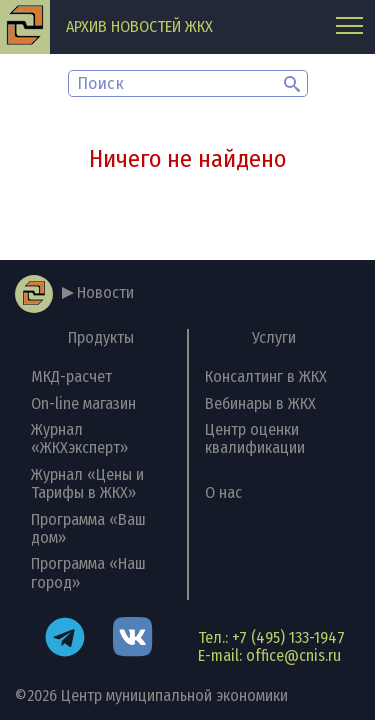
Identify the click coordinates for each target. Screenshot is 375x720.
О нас (223, 492)
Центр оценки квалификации (255, 438)
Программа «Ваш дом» (88, 528)
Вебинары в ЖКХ (260, 403)
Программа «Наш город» (88, 572)
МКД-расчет (71, 376)
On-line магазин (83, 403)
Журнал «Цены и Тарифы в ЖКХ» (87, 483)
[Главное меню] (349, 27)
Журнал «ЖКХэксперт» (79, 438)
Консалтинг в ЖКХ (266, 376)
